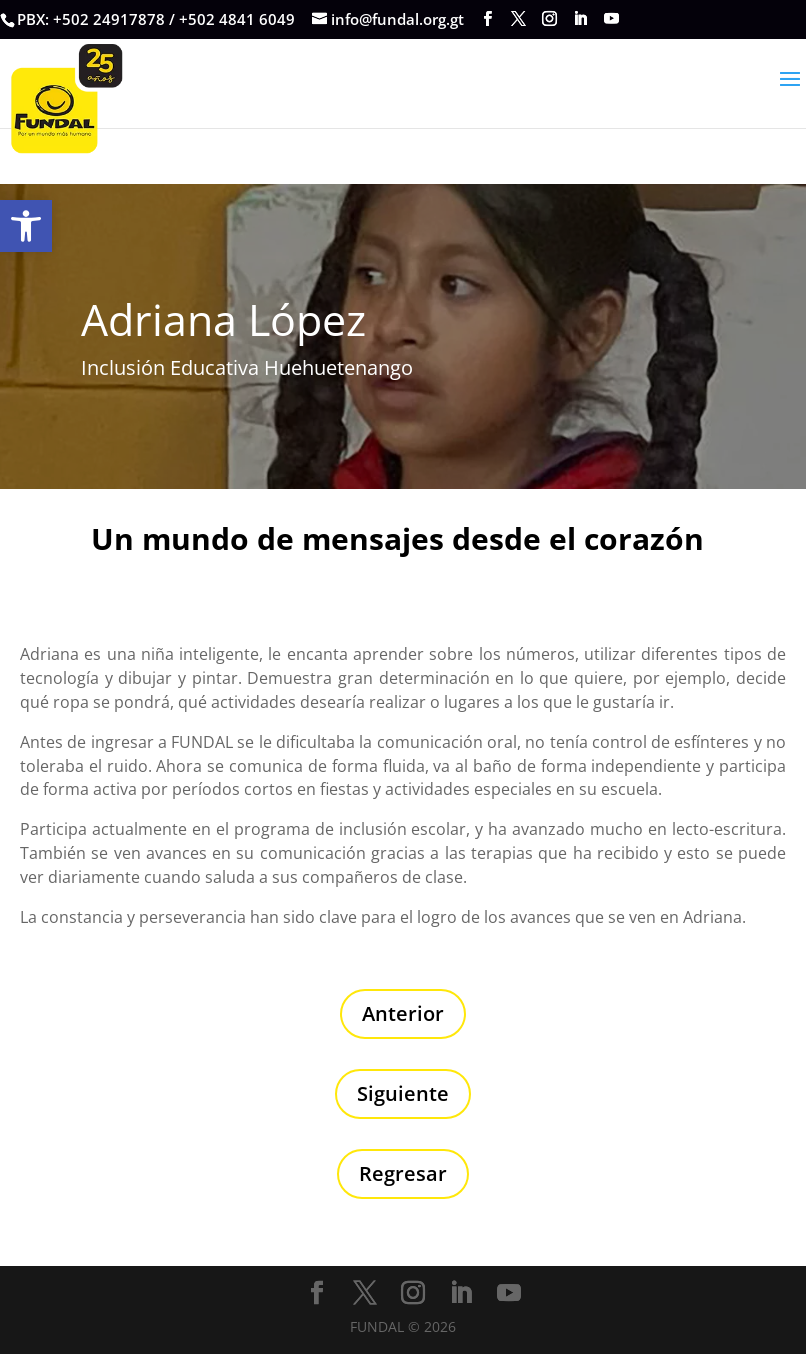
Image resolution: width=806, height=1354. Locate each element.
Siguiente (403, 1093)
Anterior (403, 1013)
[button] (26, 226)
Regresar (403, 1173)
